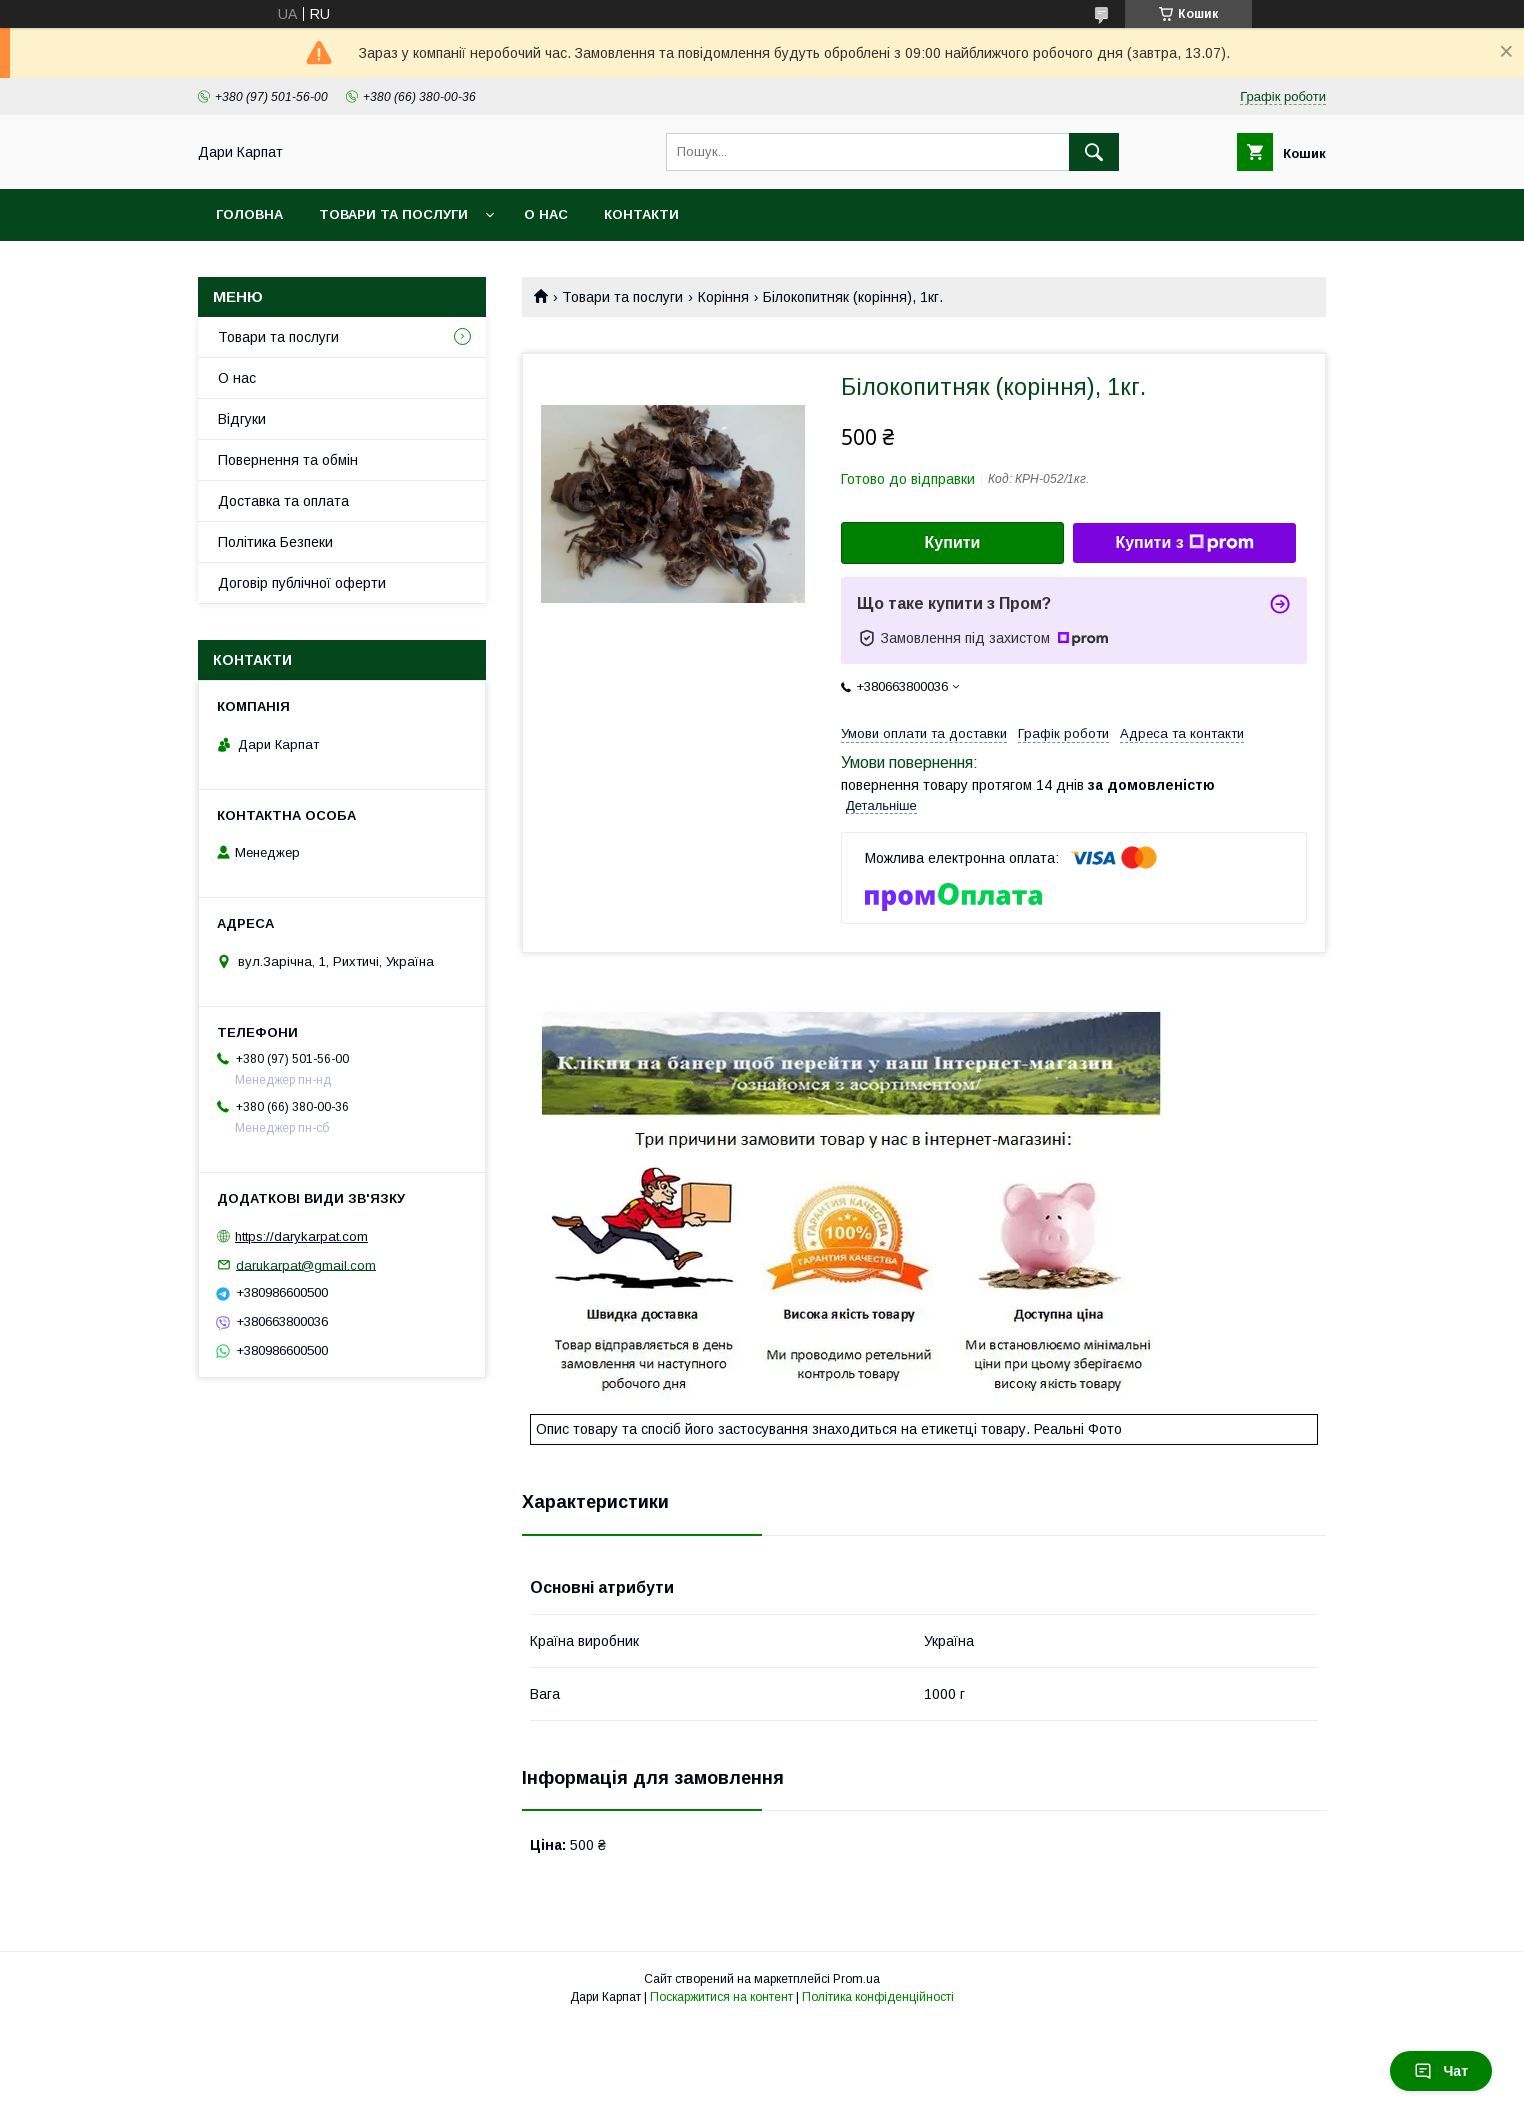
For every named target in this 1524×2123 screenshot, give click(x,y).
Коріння (723, 297)
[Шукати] (1094, 152)
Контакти (641, 214)
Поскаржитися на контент (721, 1997)
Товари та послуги (393, 214)
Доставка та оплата (283, 501)
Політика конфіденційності (878, 1997)
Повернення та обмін (288, 460)
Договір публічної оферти (302, 583)
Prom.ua (856, 1979)
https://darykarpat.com (301, 1236)
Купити (953, 542)
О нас (546, 214)
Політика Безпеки (275, 542)
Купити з (1184, 543)
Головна (249, 214)
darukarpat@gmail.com (306, 1264)
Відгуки (242, 419)
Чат (1441, 2071)
